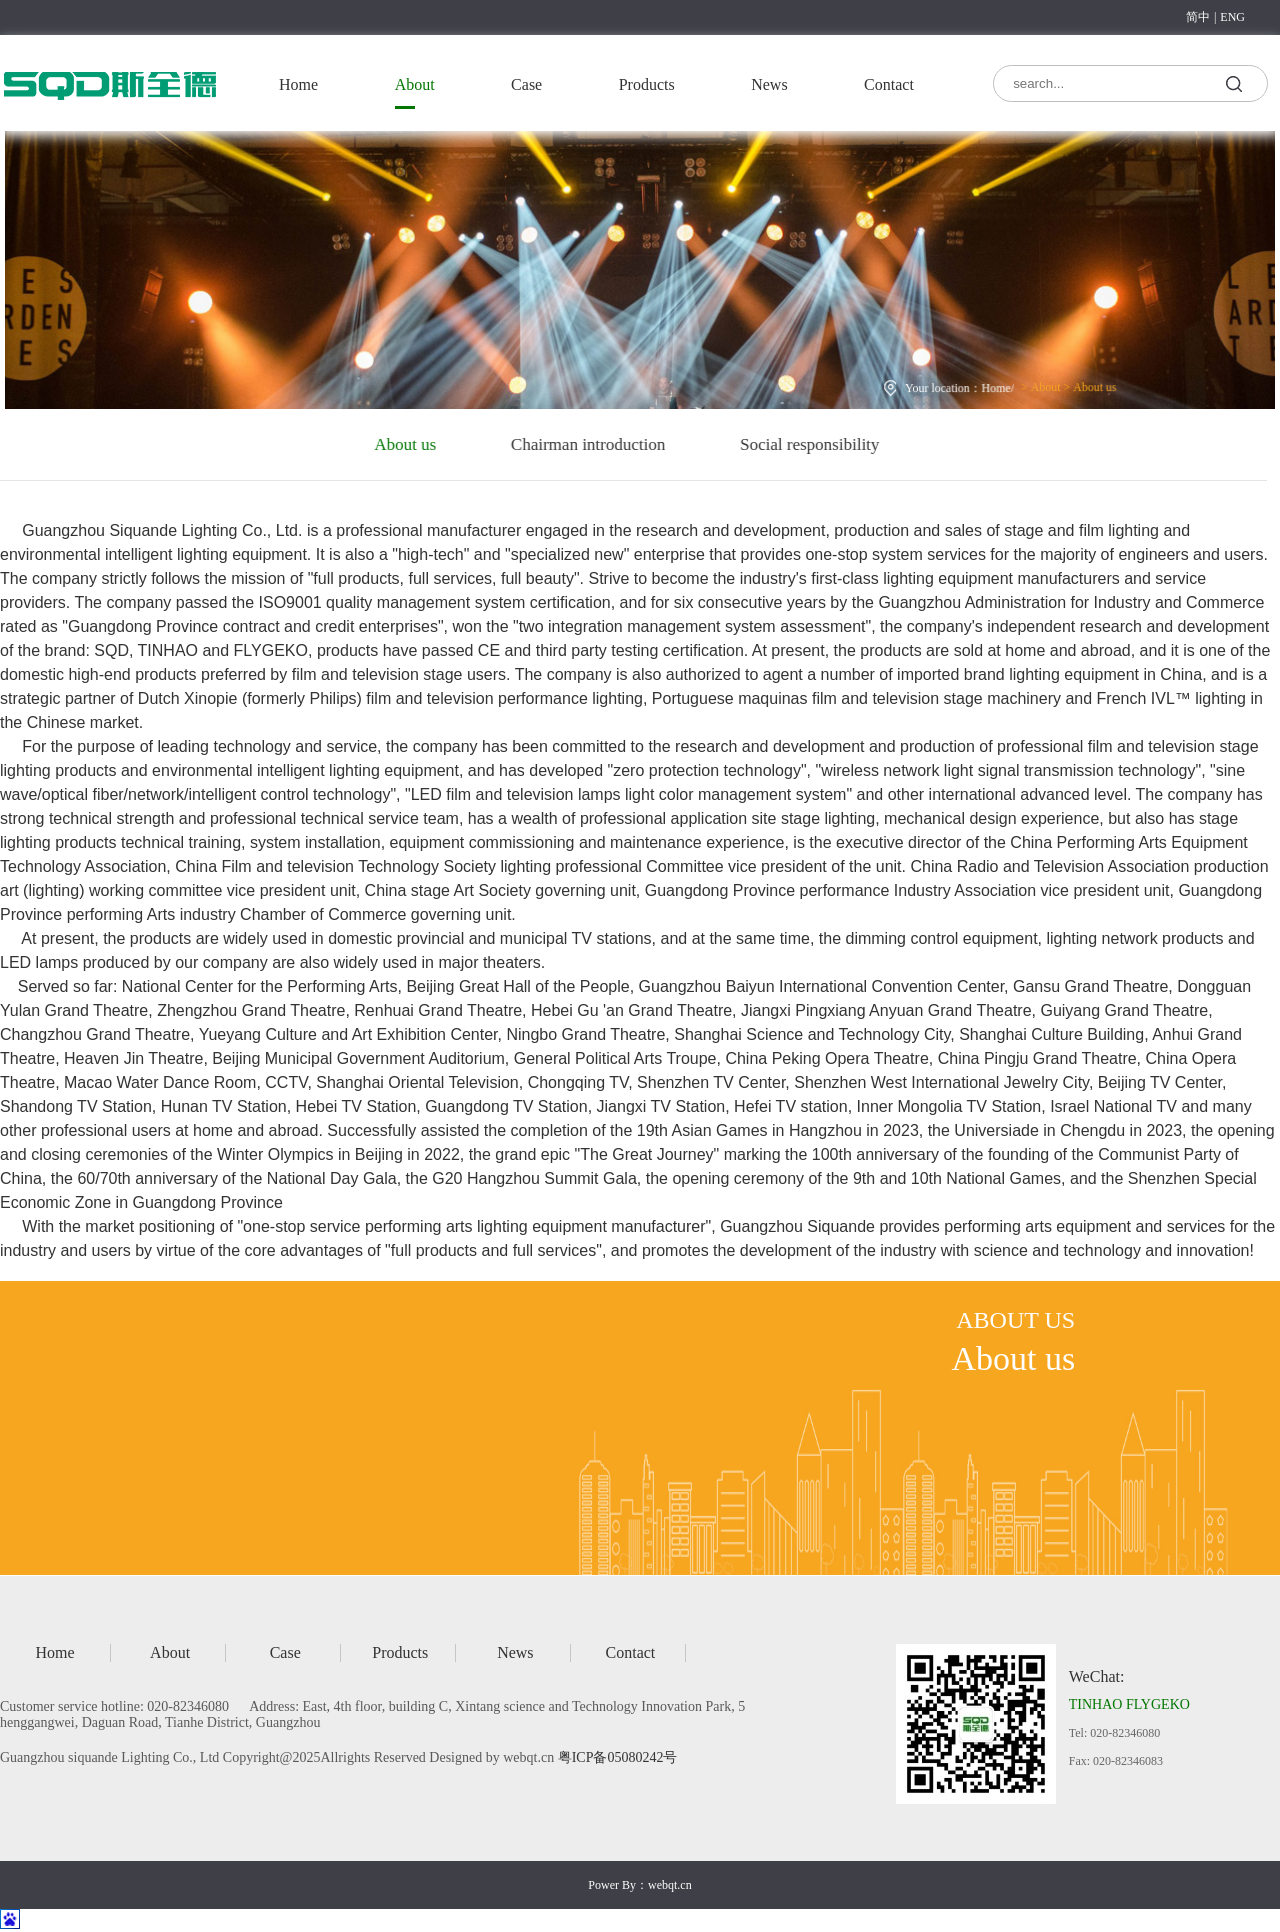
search (1234, 82)
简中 (1198, 17)
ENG (1232, 17)
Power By (612, 1885)
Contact (889, 84)
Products (647, 84)
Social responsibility (764, 444)
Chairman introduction (543, 444)
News (769, 84)
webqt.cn (670, 1885)
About (415, 84)
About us (1083, 384)
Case (526, 84)
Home (298, 84)
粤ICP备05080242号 (618, 1757)
